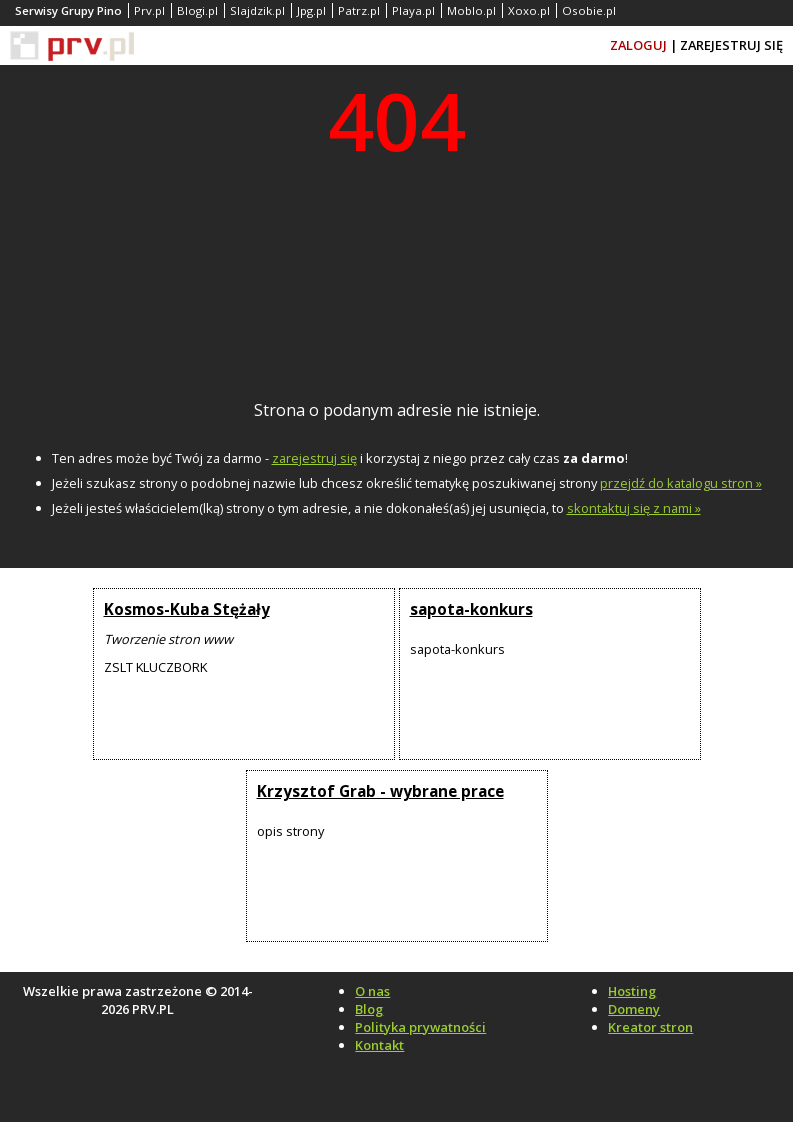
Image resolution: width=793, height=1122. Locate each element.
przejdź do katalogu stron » (681, 483)
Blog (369, 1009)
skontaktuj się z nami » (634, 508)
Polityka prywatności (420, 1027)
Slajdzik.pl (257, 10)
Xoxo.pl (529, 10)
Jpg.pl (311, 10)
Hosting (632, 991)
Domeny (634, 1009)
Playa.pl (413, 10)
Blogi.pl (197, 10)
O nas (372, 991)
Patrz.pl (359, 10)
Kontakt (379, 1045)
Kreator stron (650, 1027)
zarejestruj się (314, 458)
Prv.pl (149, 10)
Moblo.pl (471, 10)
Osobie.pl (589, 10)
